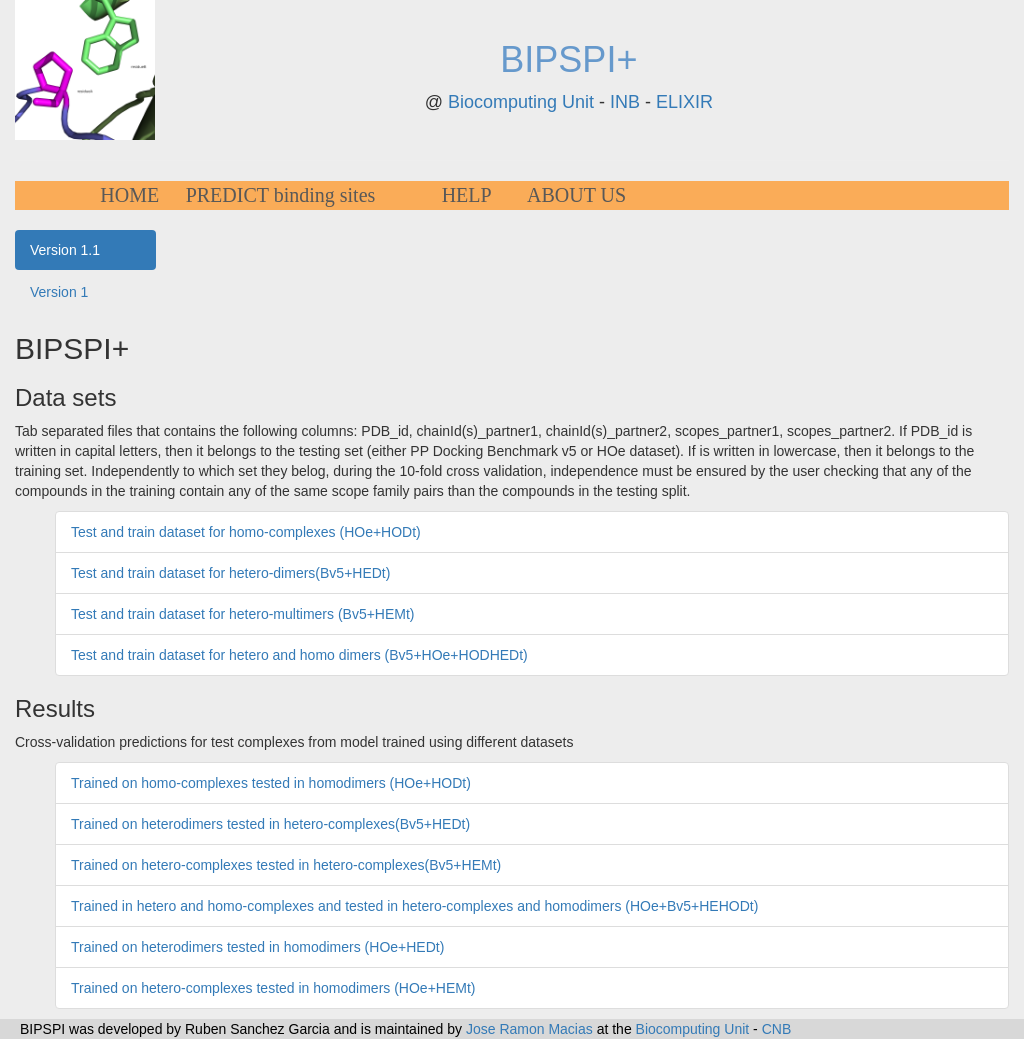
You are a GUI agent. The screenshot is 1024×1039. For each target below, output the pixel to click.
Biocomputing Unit (521, 102)
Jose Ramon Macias (529, 1029)
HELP (467, 195)
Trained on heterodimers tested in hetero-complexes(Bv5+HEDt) (270, 824)
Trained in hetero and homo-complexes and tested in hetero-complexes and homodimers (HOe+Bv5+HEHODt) (414, 906)
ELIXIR (684, 102)
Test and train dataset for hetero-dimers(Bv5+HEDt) (230, 573)
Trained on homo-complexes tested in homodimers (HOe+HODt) (271, 783)
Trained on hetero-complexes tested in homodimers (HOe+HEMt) (273, 988)
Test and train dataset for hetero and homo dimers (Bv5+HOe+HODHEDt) (299, 655)
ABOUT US (576, 195)
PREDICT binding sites (281, 195)
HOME (129, 195)
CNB (777, 1029)
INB (625, 102)
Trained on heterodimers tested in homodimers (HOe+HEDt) (257, 947)
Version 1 (59, 292)
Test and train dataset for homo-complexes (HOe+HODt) (246, 532)
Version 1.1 (65, 250)
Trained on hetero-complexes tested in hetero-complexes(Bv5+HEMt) (286, 865)
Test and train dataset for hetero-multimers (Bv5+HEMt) (243, 614)
